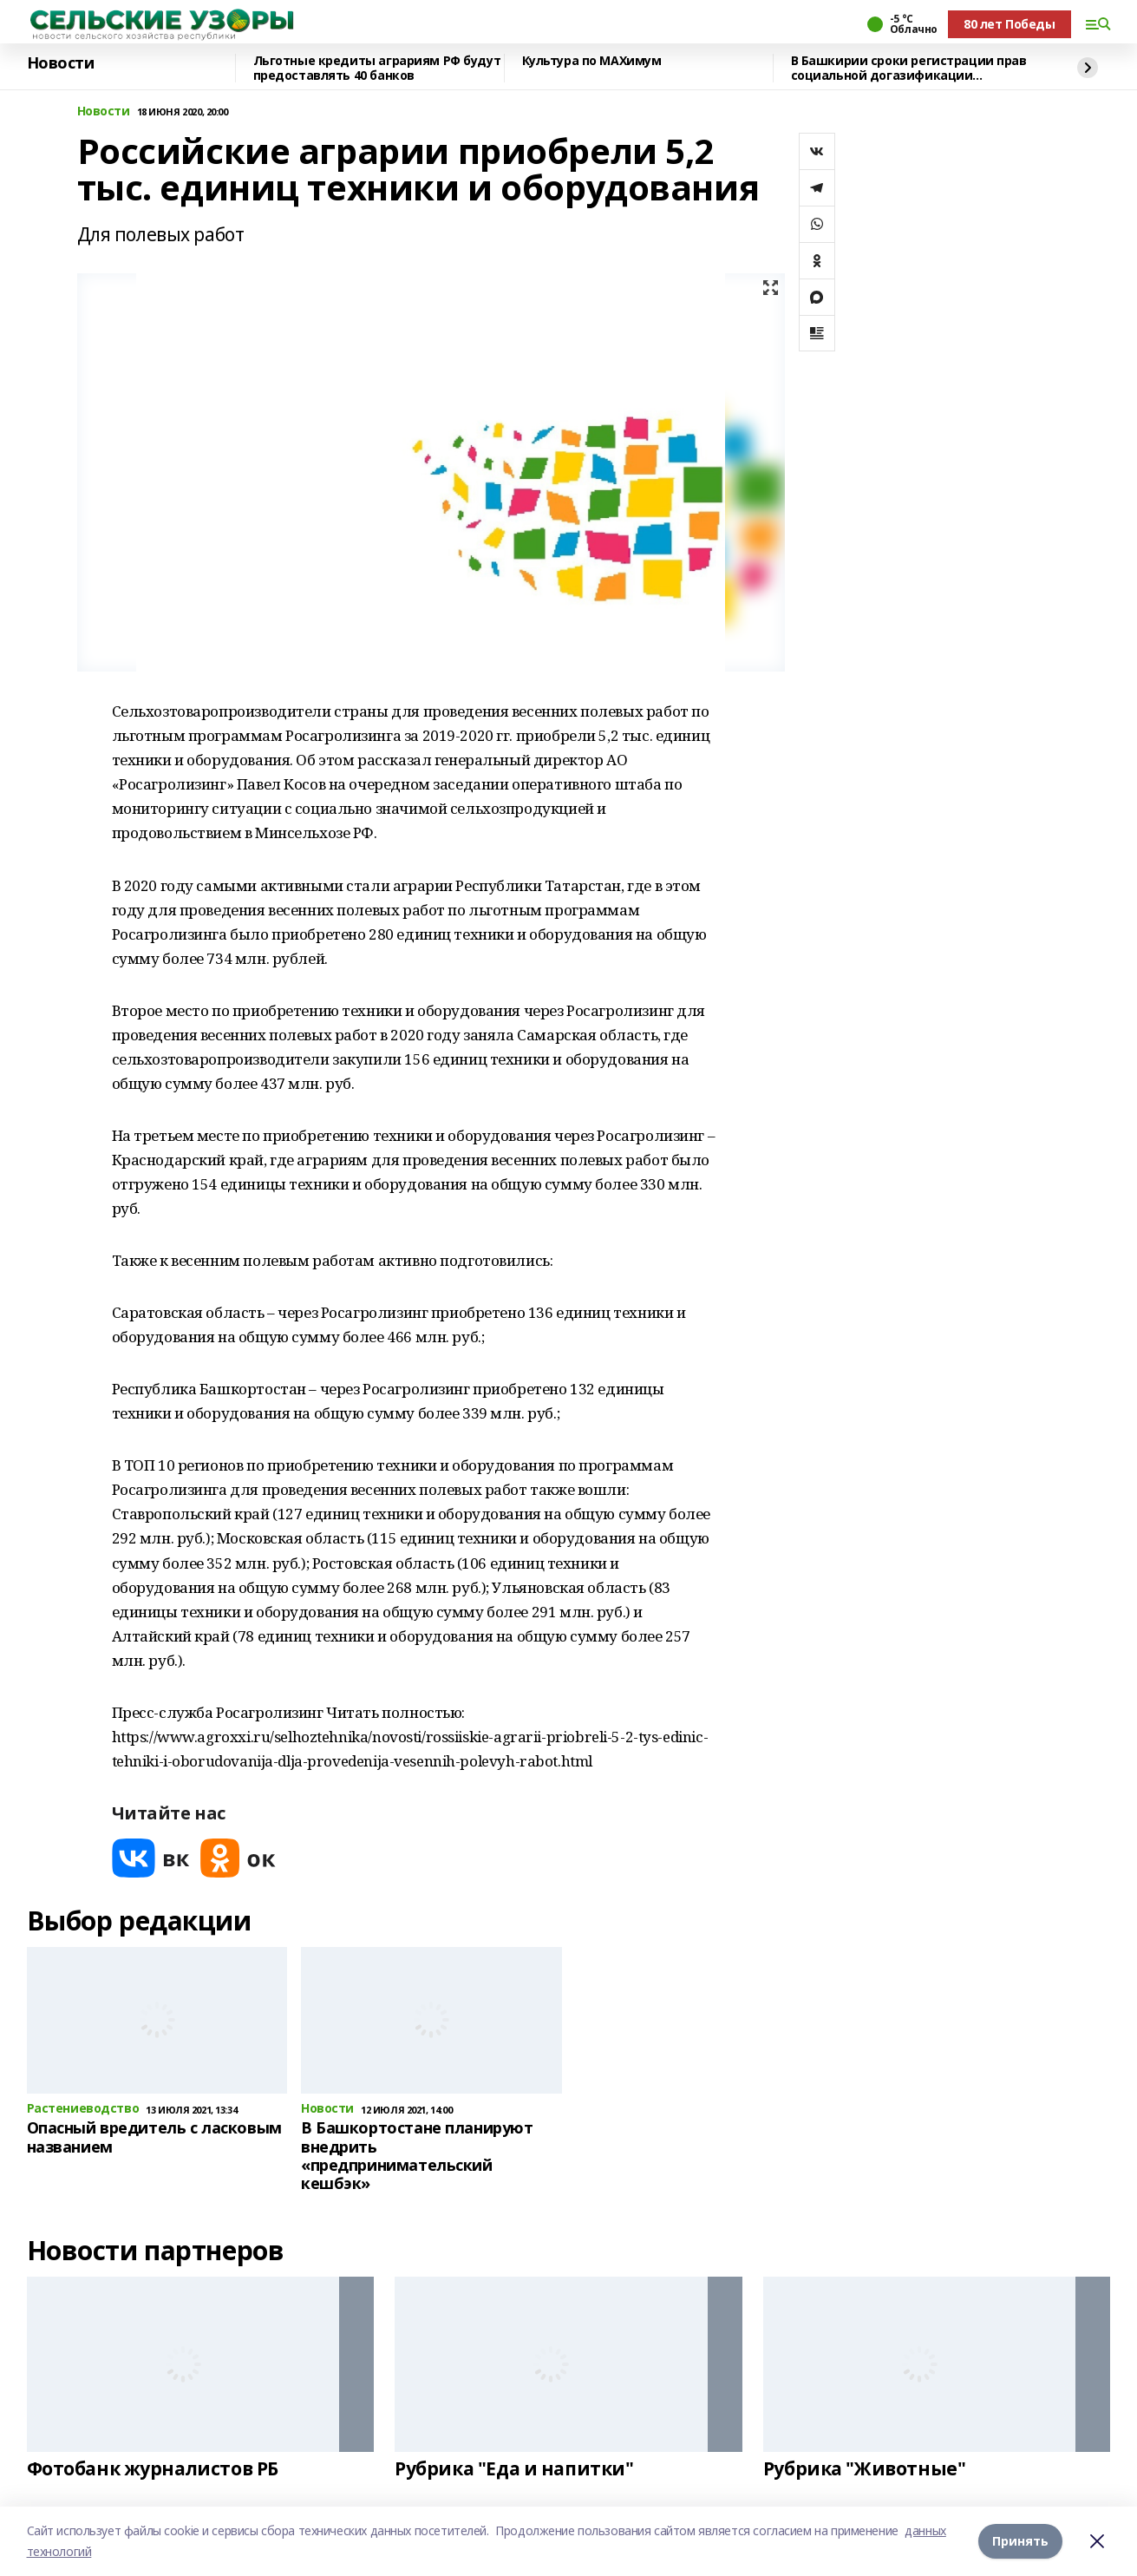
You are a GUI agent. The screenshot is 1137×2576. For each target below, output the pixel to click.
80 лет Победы (1009, 24)
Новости (61, 63)
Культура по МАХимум (592, 61)
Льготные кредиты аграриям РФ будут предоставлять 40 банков (377, 68)
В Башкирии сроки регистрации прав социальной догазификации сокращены (909, 68)
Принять (1020, 2541)
